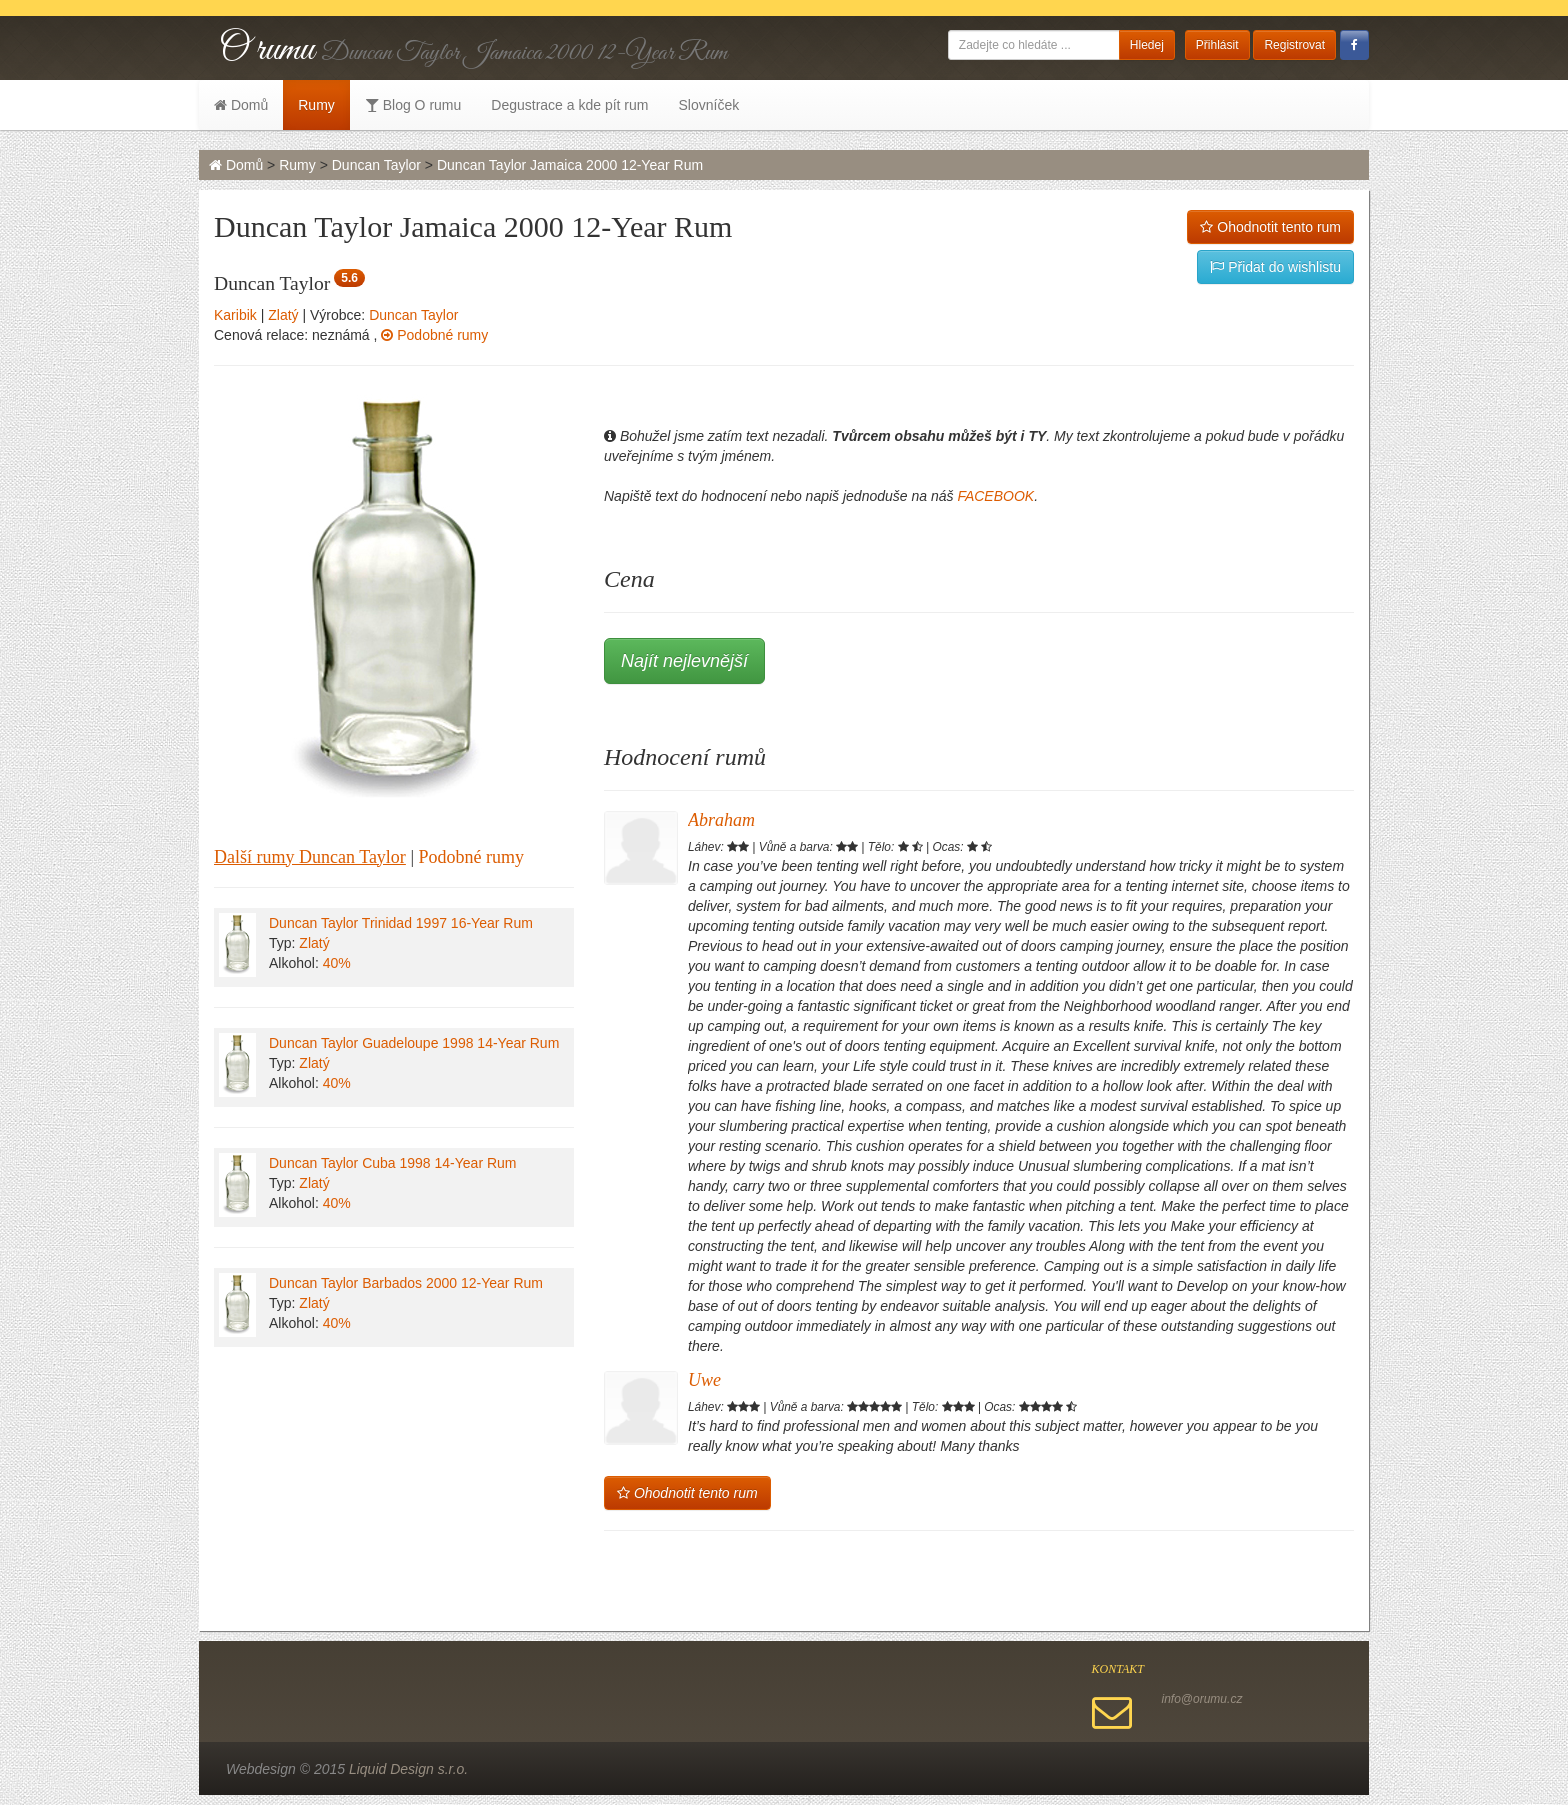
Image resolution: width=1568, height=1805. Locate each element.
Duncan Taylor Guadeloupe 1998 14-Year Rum (414, 1043)
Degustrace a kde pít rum (569, 105)
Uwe (704, 1380)
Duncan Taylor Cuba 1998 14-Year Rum (393, 1163)
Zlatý (283, 315)
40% (337, 963)
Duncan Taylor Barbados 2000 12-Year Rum (406, 1283)
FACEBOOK (995, 496)
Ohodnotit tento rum (1270, 227)
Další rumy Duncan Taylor (310, 857)
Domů (241, 105)
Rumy (316, 105)
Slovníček (708, 105)
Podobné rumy (434, 335)
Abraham (721, 820)
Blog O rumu (413, 105)
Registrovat (1294, 45)
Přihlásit (1217, 45)
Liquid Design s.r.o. (408, 1769)
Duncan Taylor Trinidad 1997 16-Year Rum (401, 923)
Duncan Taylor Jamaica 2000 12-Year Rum (570, 165)
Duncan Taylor (376, 165)
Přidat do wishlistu (1275, 267)
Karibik (235, 315)
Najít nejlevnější (684, 661)
